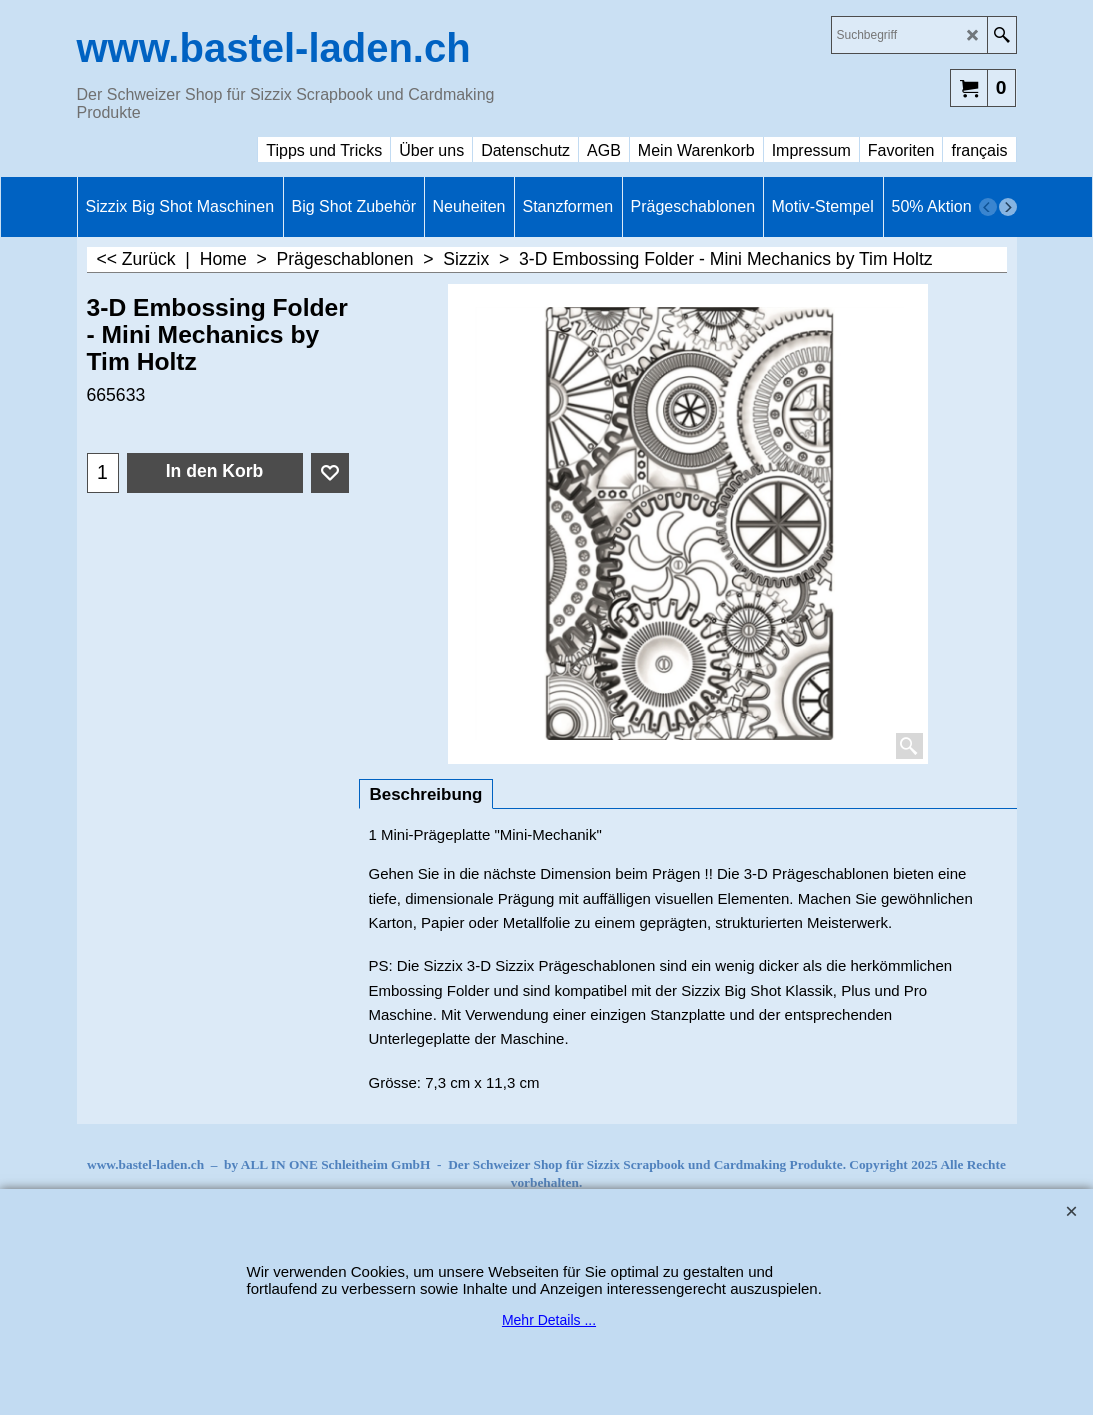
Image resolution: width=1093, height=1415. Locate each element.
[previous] (988, 207)
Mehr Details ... (549, 1320)
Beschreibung (426, 794)
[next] (1008, 207)
